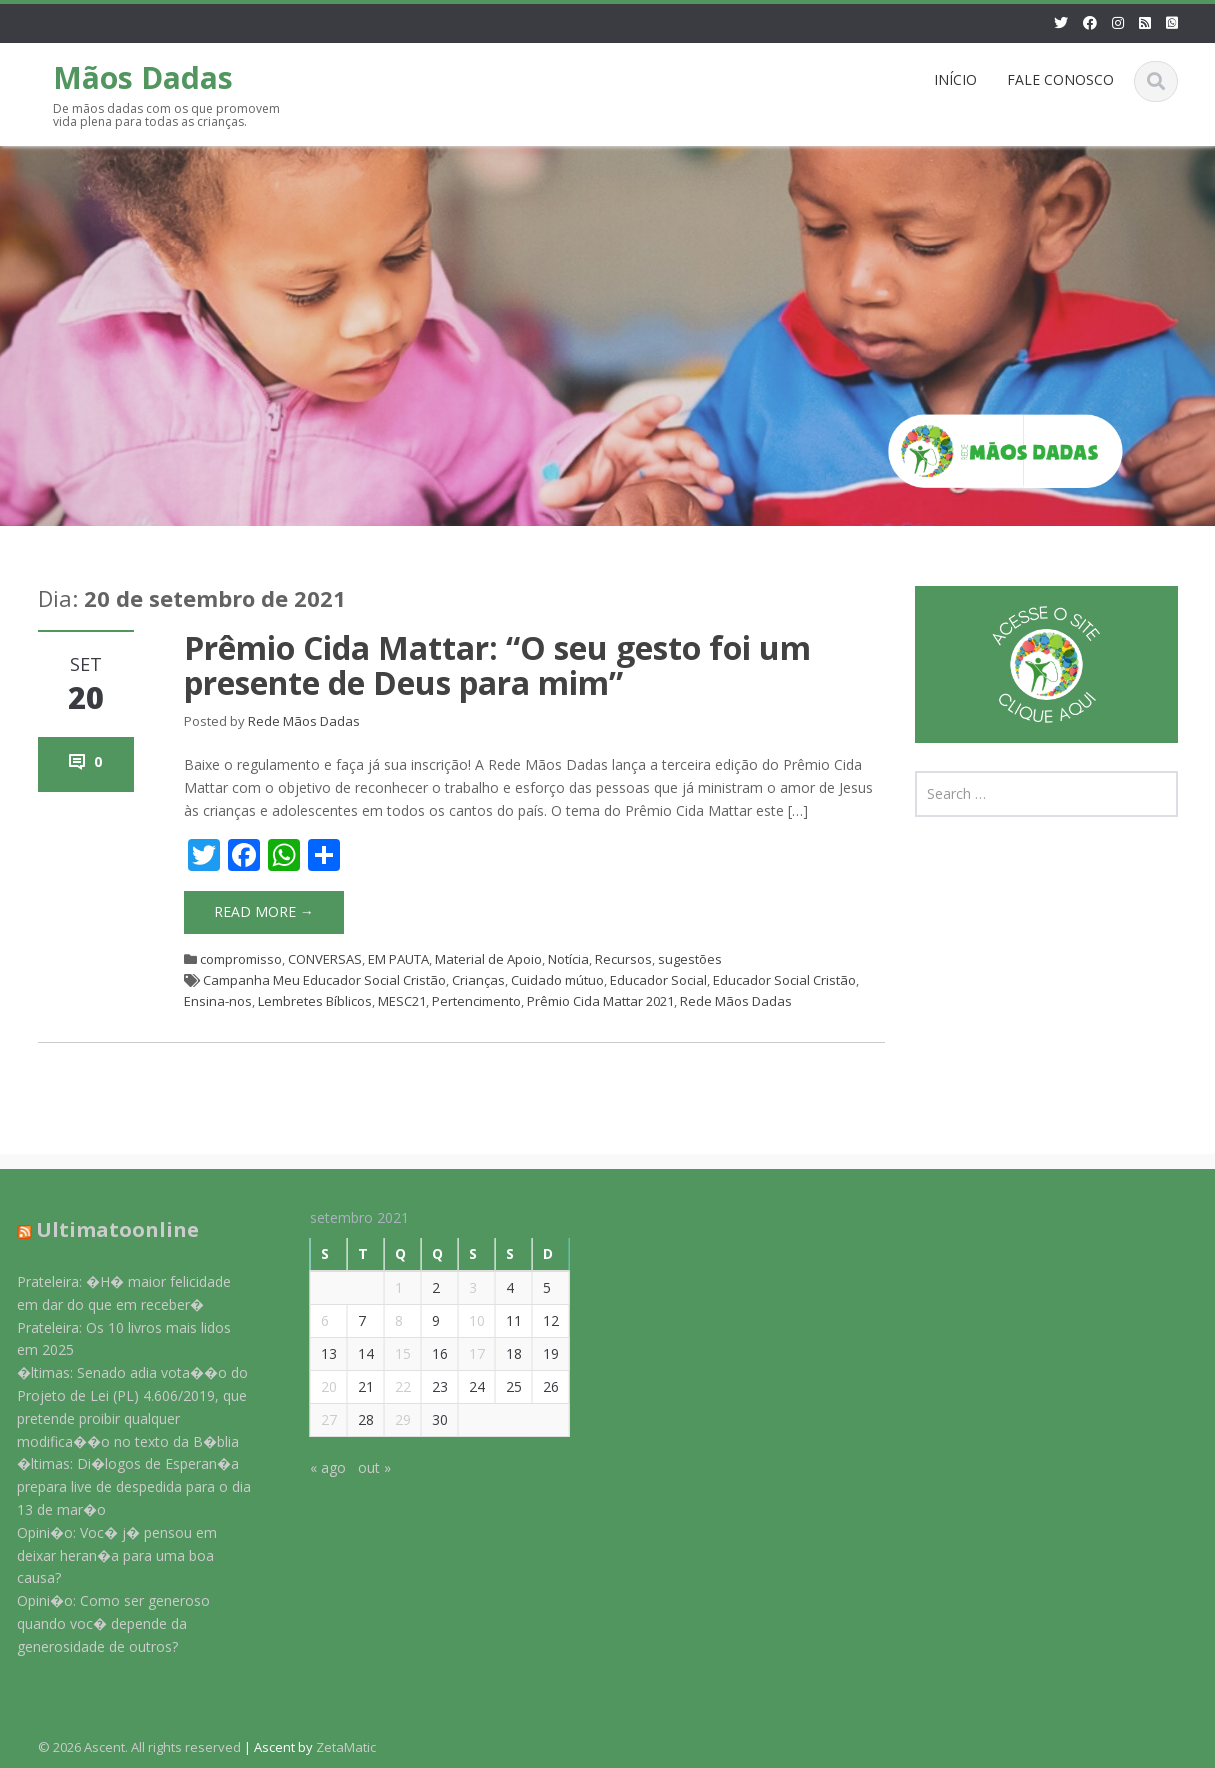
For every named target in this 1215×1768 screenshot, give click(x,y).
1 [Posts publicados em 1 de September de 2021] (386, 1287)
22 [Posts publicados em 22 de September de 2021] (390, 1386)
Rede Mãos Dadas (304, 721)
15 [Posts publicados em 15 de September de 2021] (390, 1353)
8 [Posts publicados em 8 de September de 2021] (386, 1320)
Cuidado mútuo (557, 980)
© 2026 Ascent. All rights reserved (139, 1747)
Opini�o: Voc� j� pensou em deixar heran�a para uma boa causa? (105, 1555)
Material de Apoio (488, 959)
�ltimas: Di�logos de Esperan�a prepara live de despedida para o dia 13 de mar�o (122, 1486)
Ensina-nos (218, 1001)
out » (361, 1467)
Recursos (623, 959)
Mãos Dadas (143, 77)
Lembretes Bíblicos (315, 1001)
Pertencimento (476, 1001)
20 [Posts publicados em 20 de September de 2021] (316, 1386)
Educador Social (658, 980)
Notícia (568, 959)
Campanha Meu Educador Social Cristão (324, 980)
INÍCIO (955, 79)
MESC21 (402, 1001)
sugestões (690, 959)
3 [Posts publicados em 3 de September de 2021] (460, 1287)
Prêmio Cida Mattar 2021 (600, 1001)
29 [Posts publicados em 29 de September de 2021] (390, 1419)
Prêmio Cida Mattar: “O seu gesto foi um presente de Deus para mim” (497, 665)
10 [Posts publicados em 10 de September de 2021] (464, 1320)
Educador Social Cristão (784, 980)
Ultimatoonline (105, 1229)
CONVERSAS (325, 959)
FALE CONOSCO (1060, 79)
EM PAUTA (398, 959)
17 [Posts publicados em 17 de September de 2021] (464, 1353)
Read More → (264, 911)
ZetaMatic (346, 1747)
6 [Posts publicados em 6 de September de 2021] (312, 1320)
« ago (315, 1467)
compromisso (241, 959)
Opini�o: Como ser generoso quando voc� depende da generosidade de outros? (101, 1623)
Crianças (478, 980)
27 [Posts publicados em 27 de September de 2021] (316, 1419)
